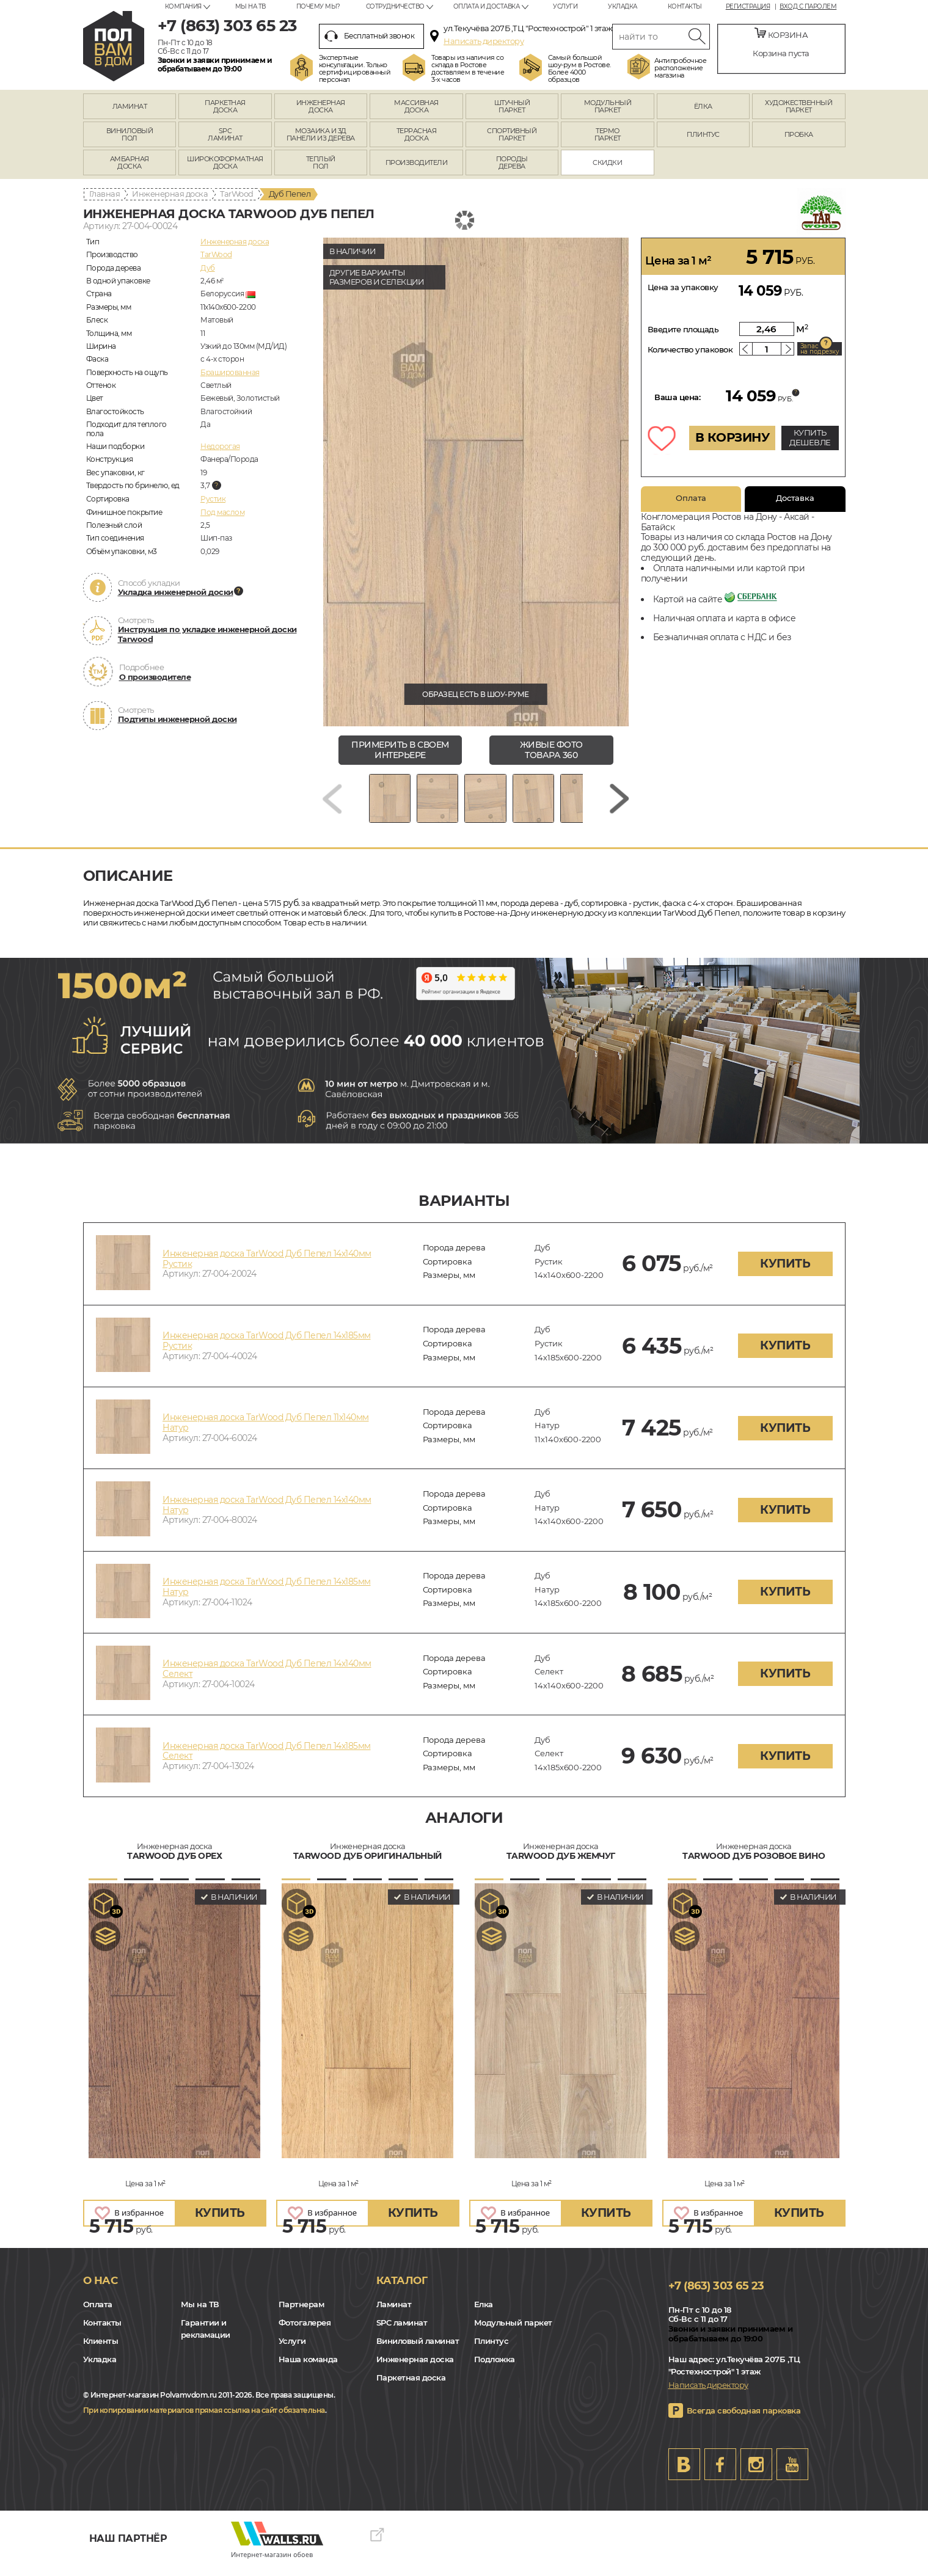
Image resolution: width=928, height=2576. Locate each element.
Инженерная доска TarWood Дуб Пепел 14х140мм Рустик (267, 1267)
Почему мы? (318, 6)
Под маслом (222, 512)
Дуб (207, 267)
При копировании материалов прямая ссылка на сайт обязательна (204, 2418)
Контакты (685, 6)
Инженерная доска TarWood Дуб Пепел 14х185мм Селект (267, 1759)
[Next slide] (619, 803)
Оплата (691, 498)
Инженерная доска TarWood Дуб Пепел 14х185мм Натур (267, 1595)
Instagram (756, 2473)
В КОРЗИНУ (732, 437)
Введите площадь (683, 329)
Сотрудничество (395, 6)
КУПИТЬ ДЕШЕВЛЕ (810, 437)
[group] (476, 482)
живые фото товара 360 (551, 750)
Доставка (795, 498)
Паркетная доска (411, 2387)
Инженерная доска (170, 194)
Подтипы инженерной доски (177, 719)
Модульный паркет (513, 2332)
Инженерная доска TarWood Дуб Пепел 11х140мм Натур (266, 1431)
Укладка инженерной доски (175, 592)
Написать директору (484, 41)
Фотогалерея (305, 2332)
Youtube (792, 2473)
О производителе (155, 677)
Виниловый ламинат (417, 2350)
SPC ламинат (402, 2332)
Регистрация (748, 6)
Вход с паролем (808, 6)
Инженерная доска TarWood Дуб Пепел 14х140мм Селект (267, 1677)
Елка (483, 2313)
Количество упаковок (690, 349)
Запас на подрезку (819, 349)
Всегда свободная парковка (744, 2420)
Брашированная (230, 372)
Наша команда (308, 2368)
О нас (100, 2289)
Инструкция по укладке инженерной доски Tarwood (207, 634)
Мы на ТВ (250, 6)
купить (785, 1272)
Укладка (622, 6)
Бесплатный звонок (369, 36)
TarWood (237, 194)
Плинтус (491, 2350)
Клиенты (101, 2350)
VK (684, 2473)
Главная (104, 194)
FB (720, 2473)
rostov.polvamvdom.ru (113, 46)
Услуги (565, 6)
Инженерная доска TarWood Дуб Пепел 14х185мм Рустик (267, 1349)
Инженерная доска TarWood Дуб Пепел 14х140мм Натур (267, 1513)
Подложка (494, 2368)
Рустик (212, 498)
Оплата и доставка (486, 6)
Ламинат (394, 2313)
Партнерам (301, 2313)
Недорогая (220, 446)
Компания (183, 6)
